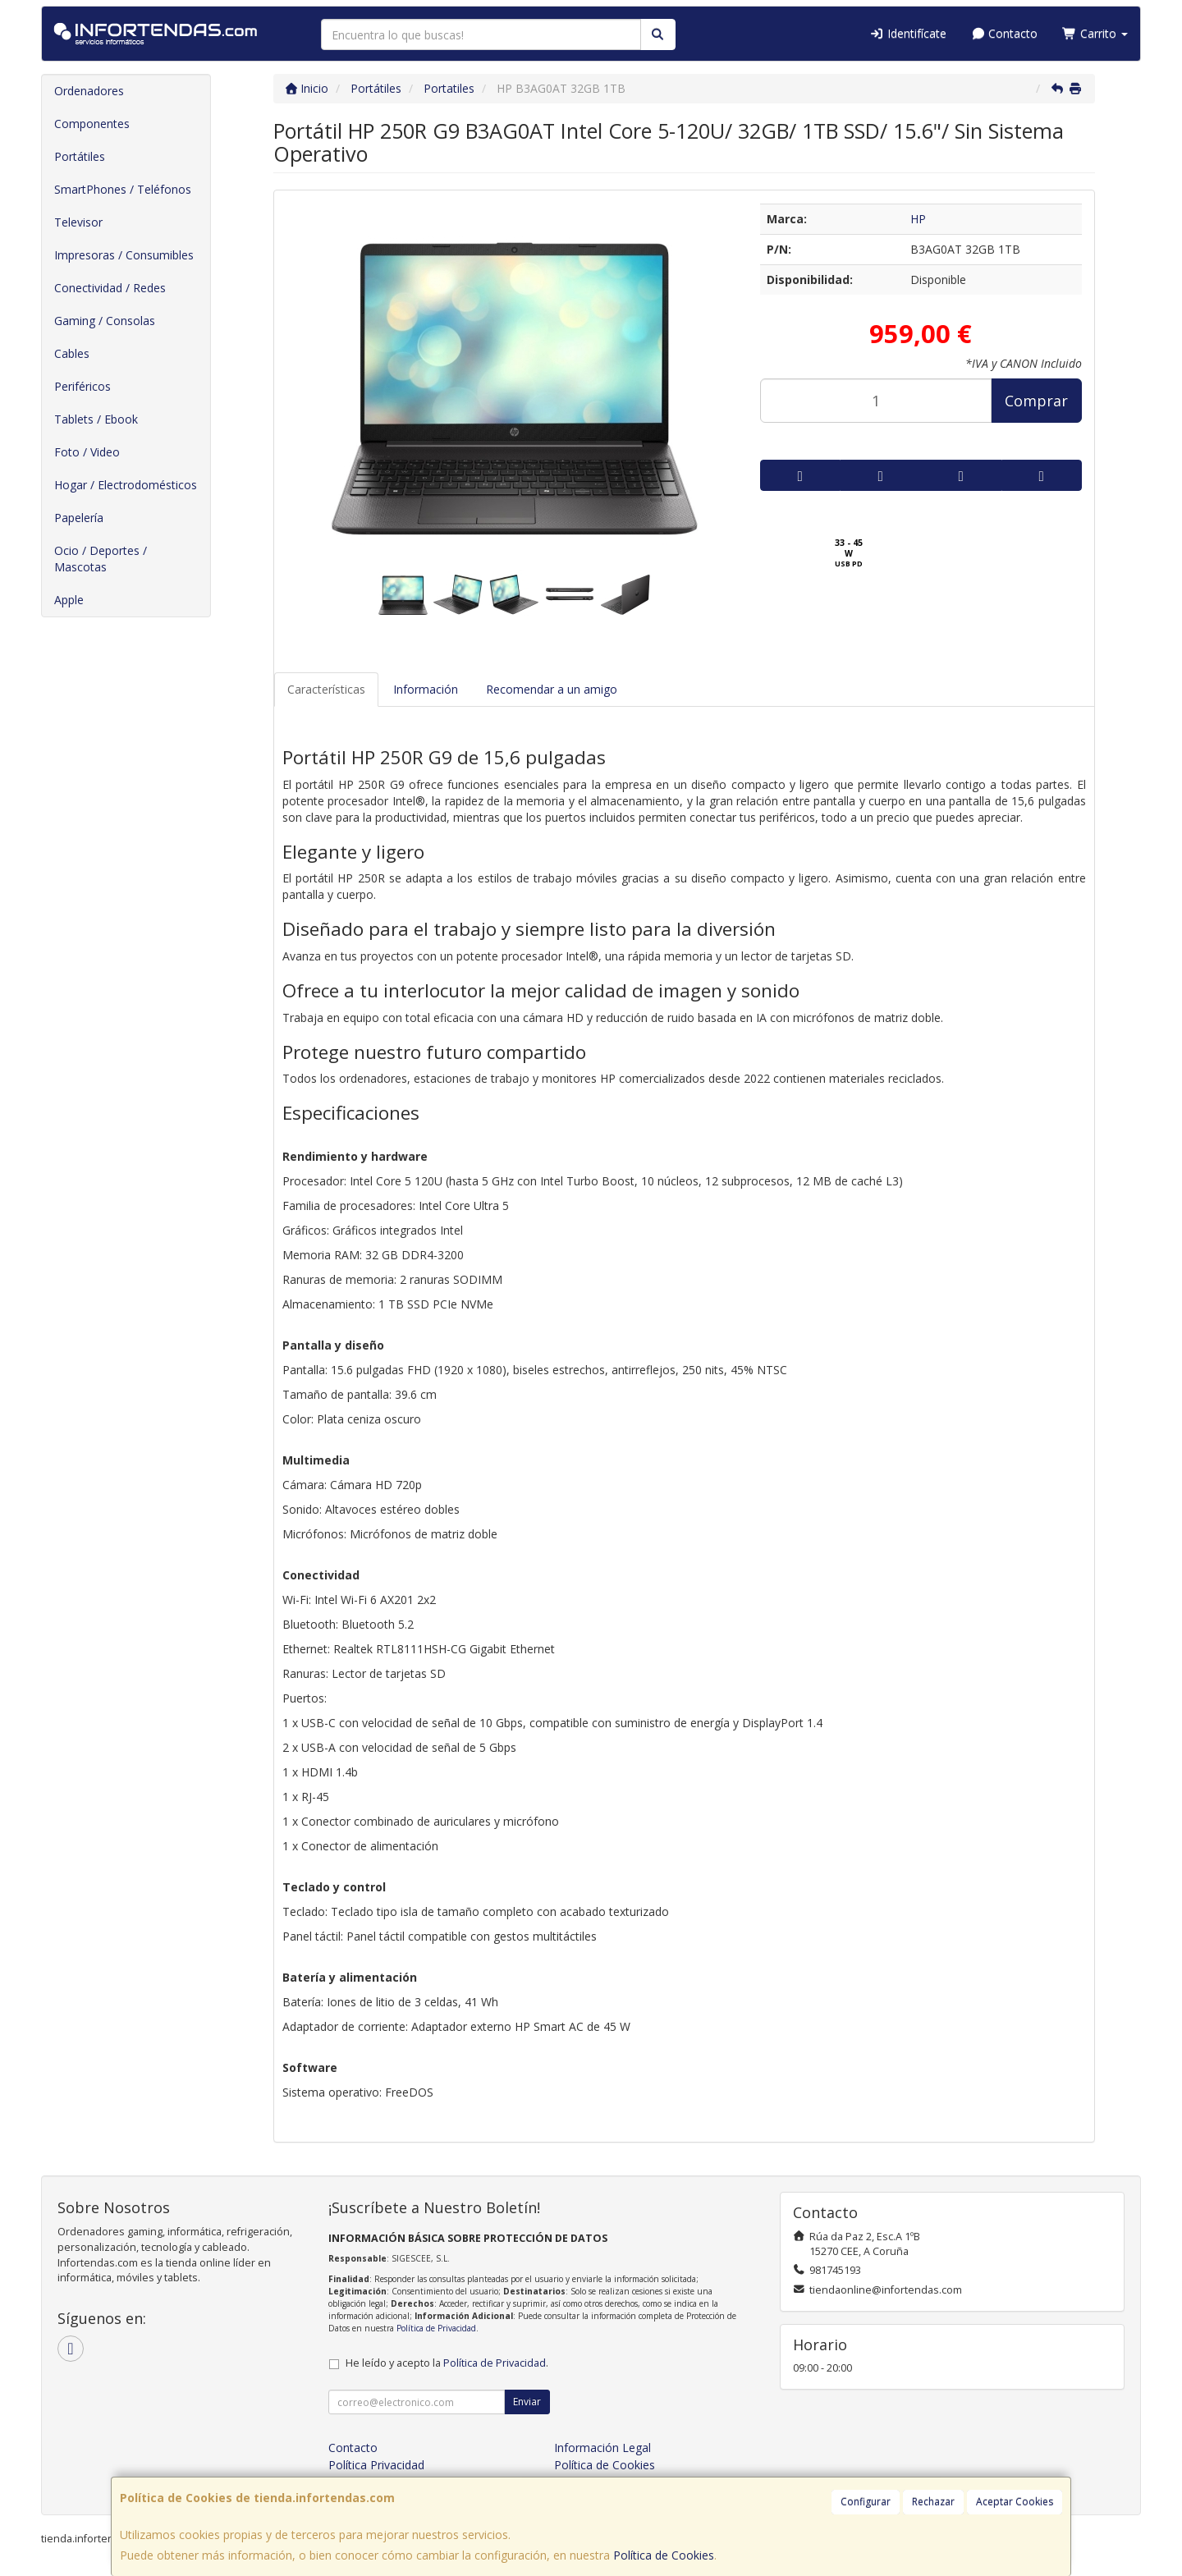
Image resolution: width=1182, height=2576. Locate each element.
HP (918, 219)
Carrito (1095, 33)
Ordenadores (89, 91)
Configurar (866, 2502)
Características (326, 689)
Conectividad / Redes (110, 288)
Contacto (1004, 33)
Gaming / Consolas (104, 320)
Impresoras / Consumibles (124, 255)
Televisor (78, 222)
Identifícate (907, 33)
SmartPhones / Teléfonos (122, 189)
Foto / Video (87, 452)
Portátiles (79, 156)
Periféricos (82, 386)
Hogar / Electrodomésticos (125, 485)
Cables (71, 353)
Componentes (92, 123)
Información (425, 689)
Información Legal (602, 2447)
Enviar (527, 2402)
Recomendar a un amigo (551, 689)
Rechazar (933, 2502)
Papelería (78, 517)
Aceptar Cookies (1014, 2502)
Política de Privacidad (436, 2328)
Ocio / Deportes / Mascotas (100, 559)
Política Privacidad (376, 2465)
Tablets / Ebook (96, 419)
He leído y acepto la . (447, 2363)
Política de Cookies (663, 2555)
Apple (69, 599)
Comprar (1036, 400)
